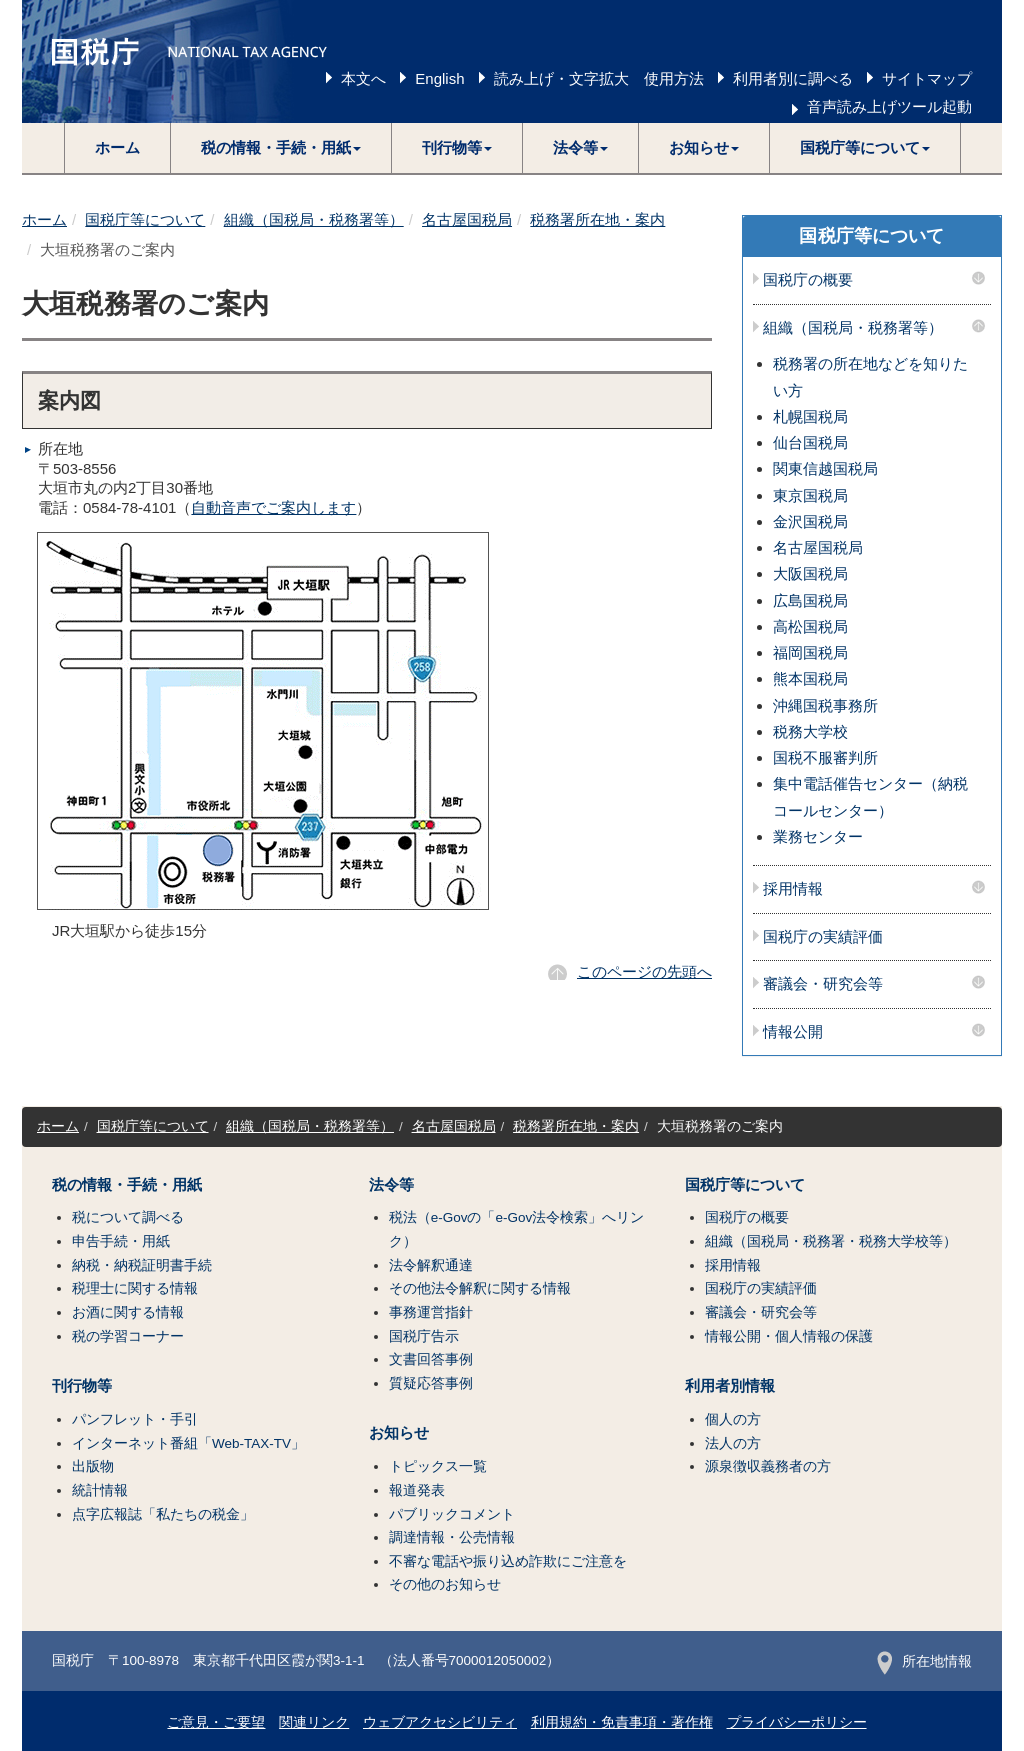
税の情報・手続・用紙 (127, 1185)
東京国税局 (810, 495)
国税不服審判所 (825, 757)
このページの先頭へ (644, 971)
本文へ (363, 78)
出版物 (93, 1466)
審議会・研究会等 (823, 984)
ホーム (117, 147)
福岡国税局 (810, 652)
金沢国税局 (810, 521)
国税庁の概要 (808, 280)
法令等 (391, 1185)
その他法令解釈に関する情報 (480, 1288)
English (439, 78)
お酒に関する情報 (128, 1312)
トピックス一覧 (438, 1466)
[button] (281, 148)
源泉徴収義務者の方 (768, 1466)
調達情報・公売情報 (452, 1537)
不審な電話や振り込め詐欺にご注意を (508, 1561)
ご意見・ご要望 (216, 1722)
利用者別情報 (730, 1386)
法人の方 (733, 1443)
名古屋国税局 (467, 219)
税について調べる (128, 1217)
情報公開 (793, 1032)
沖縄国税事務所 (825, 705)
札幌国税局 (810, 416)
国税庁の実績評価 (823, 937)
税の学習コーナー (128, 1336)
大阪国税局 (810, 573)
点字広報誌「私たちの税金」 (163, 1514)
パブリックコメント (452, 1514)
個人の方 (733, 1419)
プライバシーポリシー (797, 1722)
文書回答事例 (431, 1359)
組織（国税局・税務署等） (314, 219)
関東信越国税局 (825, 468)
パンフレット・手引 (135, 1419)
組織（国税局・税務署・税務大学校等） (831, 1241)
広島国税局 (810, 600)
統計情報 (100, 1490)
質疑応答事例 (431, 1383)
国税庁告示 (424, 1336)
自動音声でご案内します (273, 507)
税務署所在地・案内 (597, 219)
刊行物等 (82, 1386)
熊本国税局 (810, 678)
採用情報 (793, 889)
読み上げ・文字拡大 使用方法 (599, 78)
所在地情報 (924, 1661)
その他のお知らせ (445, 1584)
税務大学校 (810, 731)
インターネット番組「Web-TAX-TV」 (188, 1443)
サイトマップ (927, 78)
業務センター (818, 836)
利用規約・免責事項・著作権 (622, 1722)
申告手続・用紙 (121, 1241)
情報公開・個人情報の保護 (789, 1336)
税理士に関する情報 (135, 1288)
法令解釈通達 (431, 1265)
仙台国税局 (810, 442)
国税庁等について (145, 219)
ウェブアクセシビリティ (440, 1722)
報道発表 (417, 1490)
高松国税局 (810, 626)
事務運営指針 (431, 1312)
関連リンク (314, 1722)
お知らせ (399, 1433)
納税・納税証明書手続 (142, 1265)
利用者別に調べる (793, 78)
